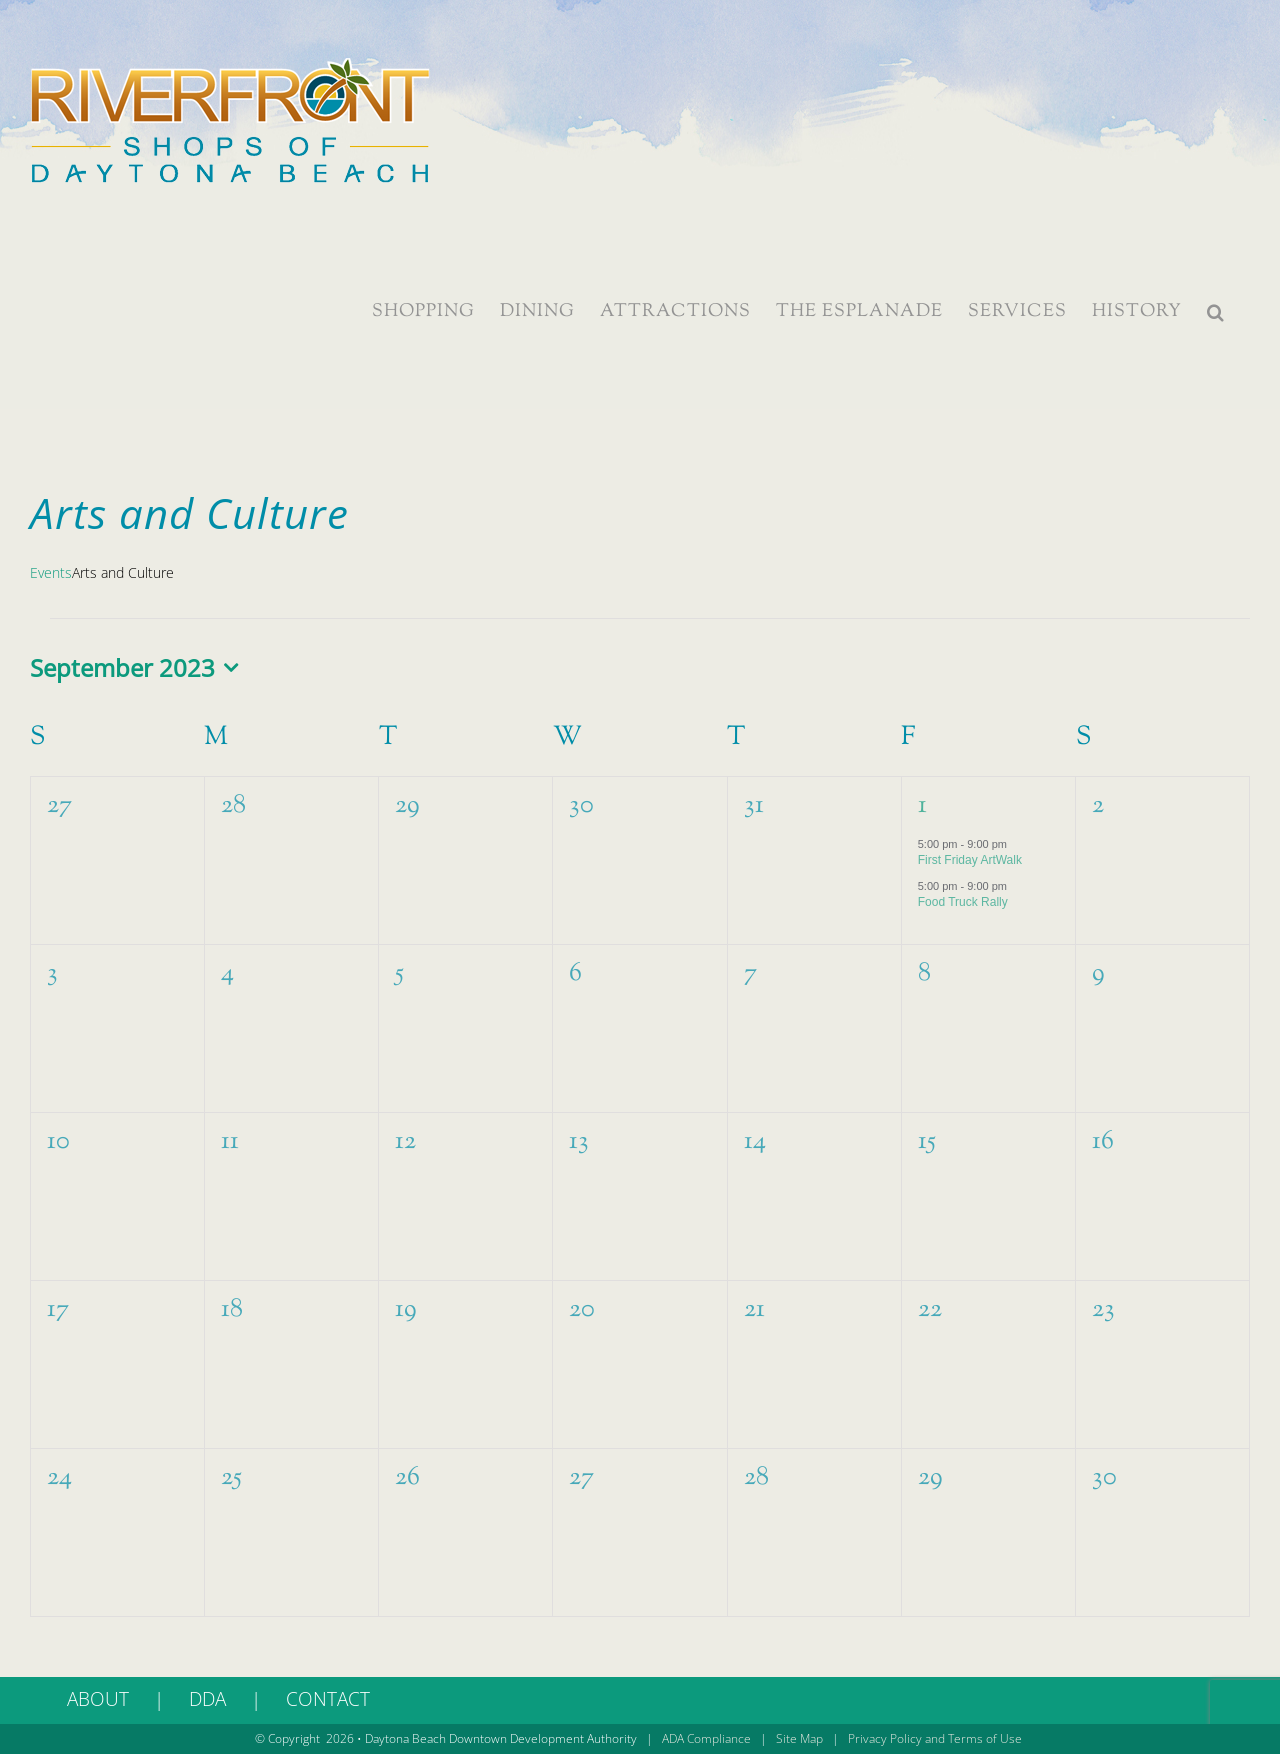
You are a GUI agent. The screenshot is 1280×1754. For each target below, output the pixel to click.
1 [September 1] (922, 805)
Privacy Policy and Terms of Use (935, 1738)
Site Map (799, 1738)
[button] (1216, 312)
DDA (207, 1699)
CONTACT (328, 1699)
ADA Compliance (706, 1738)
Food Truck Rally (963, 902)
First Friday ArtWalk (970, 860)
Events (51, 572)
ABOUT (98, 1699)
